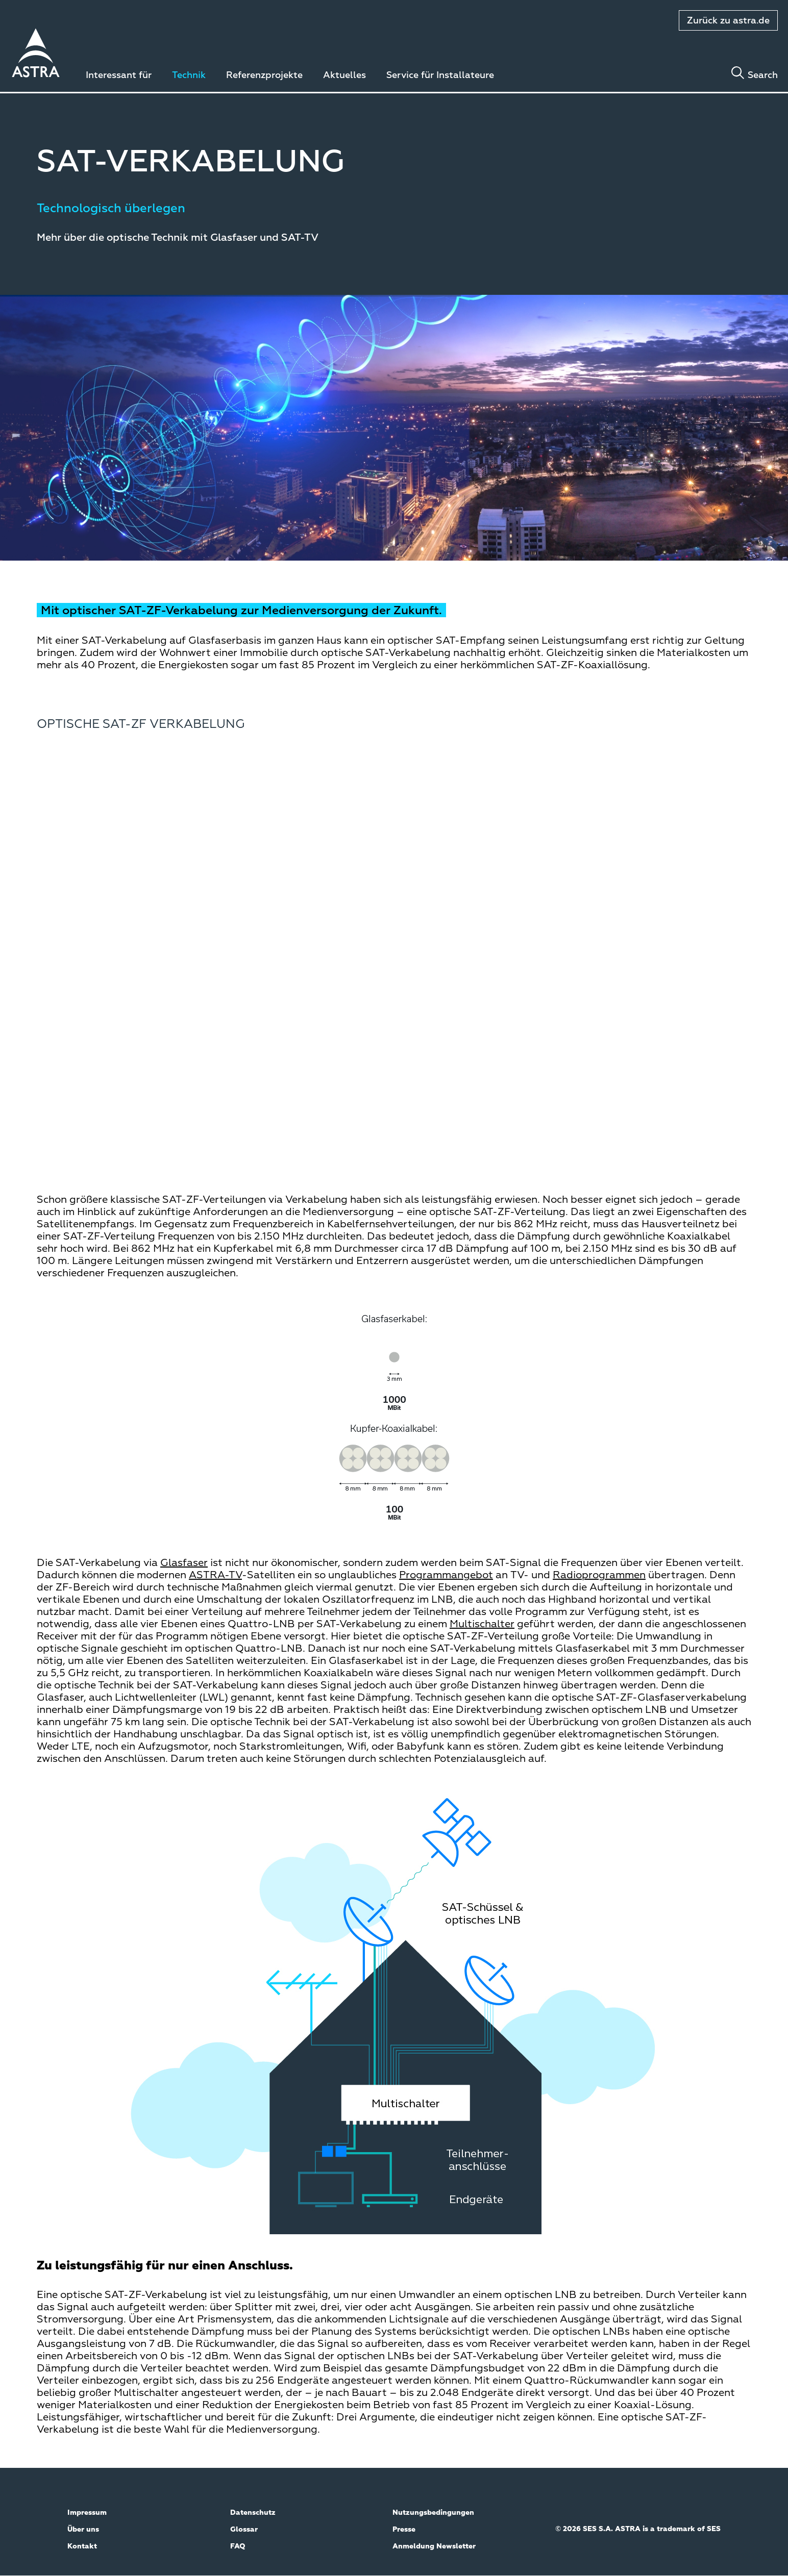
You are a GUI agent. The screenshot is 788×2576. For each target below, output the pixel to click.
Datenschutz (253, 2512)
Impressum (87, 2512)
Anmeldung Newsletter (434, 2546)
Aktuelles (344, 75)
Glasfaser (184, 1563)
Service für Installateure (440, 75)
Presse (403, 2529)
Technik (189, 75)
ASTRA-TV (215, 1575)
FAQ (237, 2546)
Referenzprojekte (264, 75)
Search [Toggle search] (763, 75)
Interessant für (119, 75)
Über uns (83, 2529)
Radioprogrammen (599, 1575)
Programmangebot (446, 1575)
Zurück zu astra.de (728, 21)
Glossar (244, 2529)
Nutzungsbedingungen (433, 2512)
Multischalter (482, 1624)
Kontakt (82, 2546)
